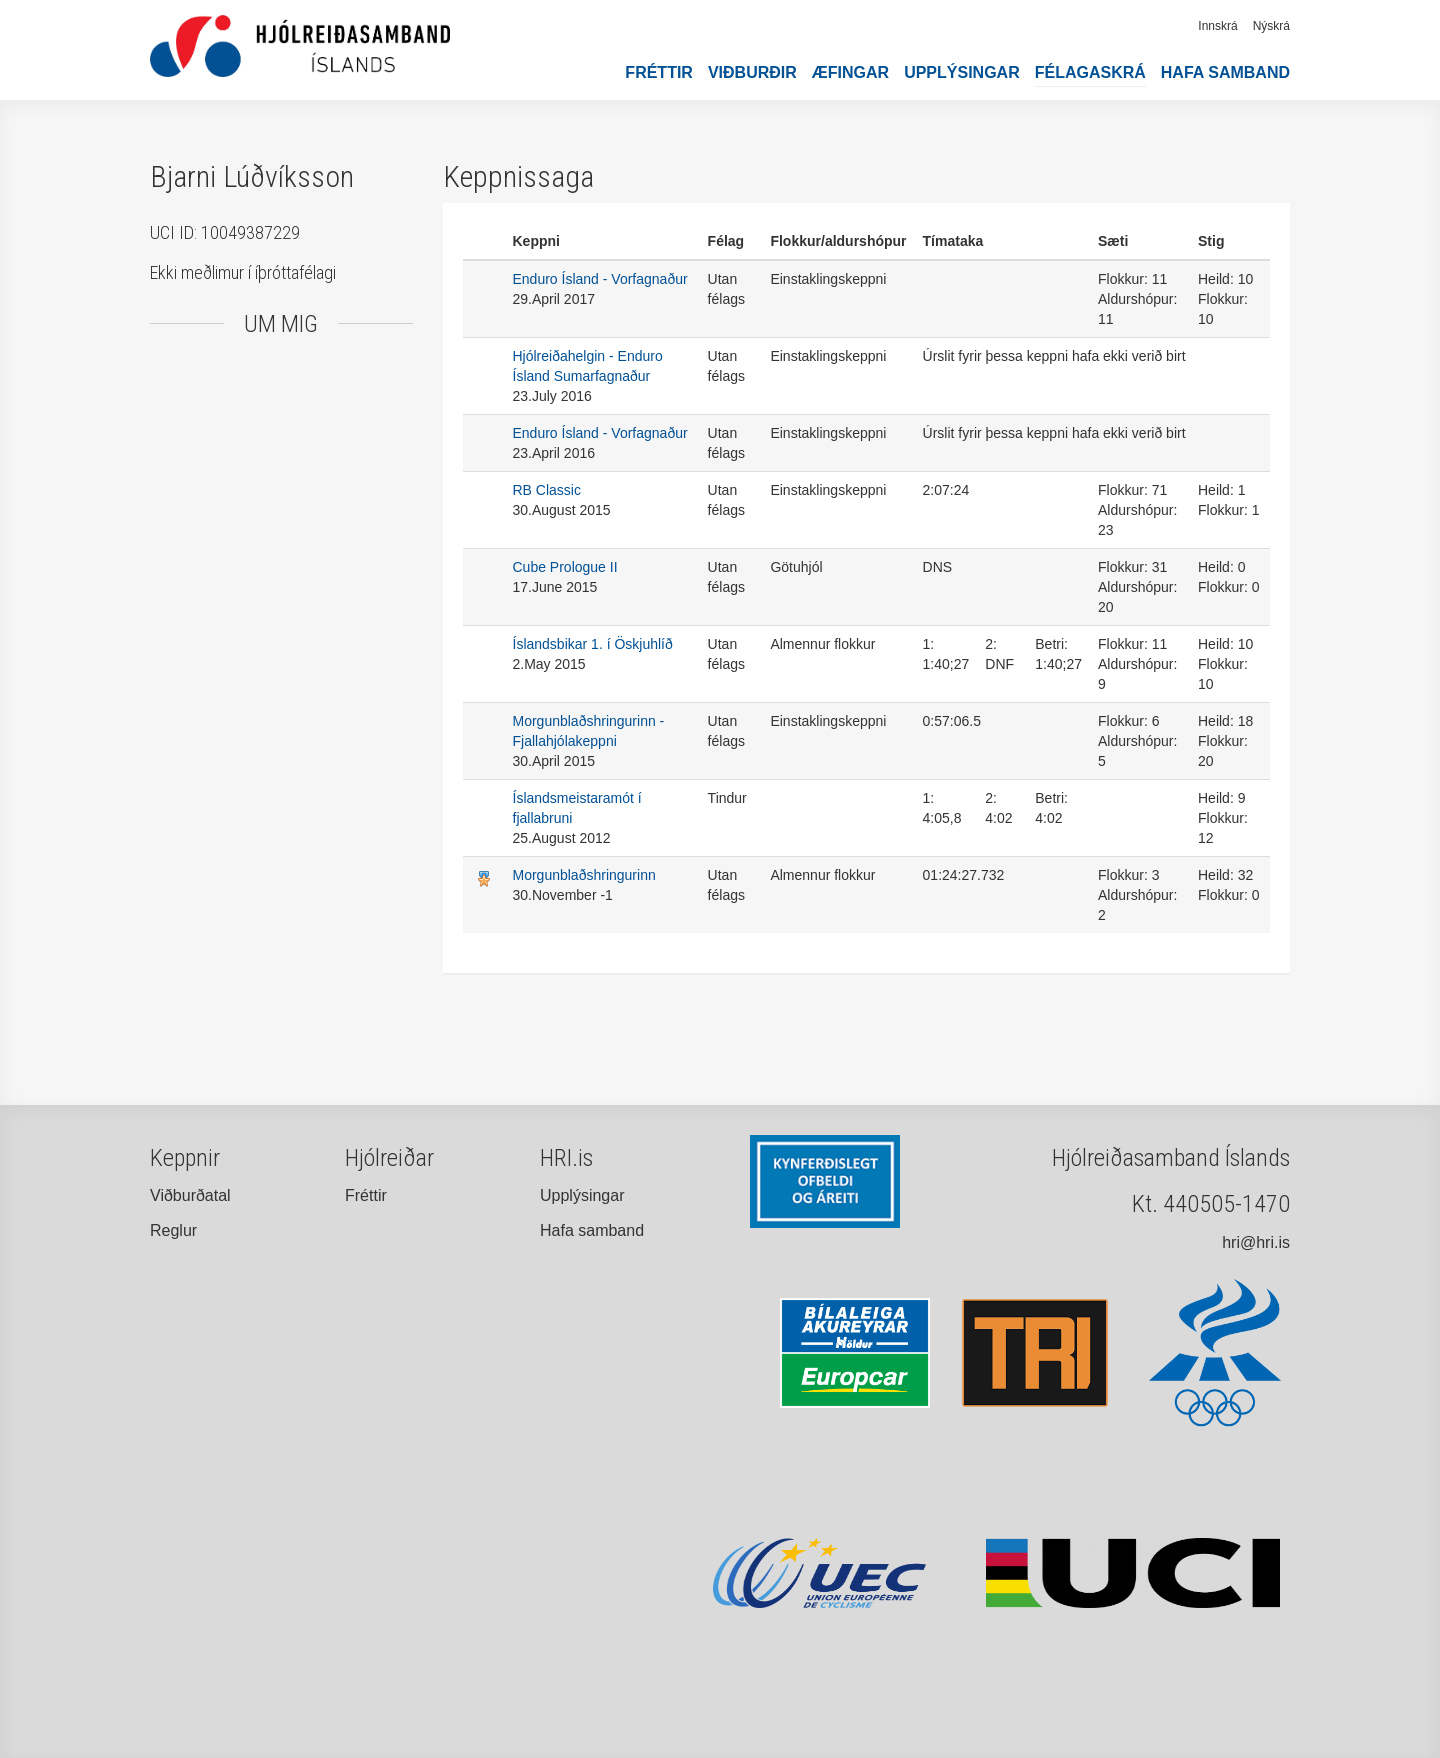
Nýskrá (1271, 26)
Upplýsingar (962, 72)
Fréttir (659, 72)
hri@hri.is (1256, 1242)
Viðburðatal (190, 1195)
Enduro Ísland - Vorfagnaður (600, 279)
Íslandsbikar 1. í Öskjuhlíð (593, 644)
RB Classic (547, 490)
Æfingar (850, 72)
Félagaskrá (1090, 72)
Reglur (173, 1230)
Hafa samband (1225, 72)
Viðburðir (752, 72)
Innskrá (1217, 26)
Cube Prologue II (565, 567)
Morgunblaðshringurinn (584, 875)
